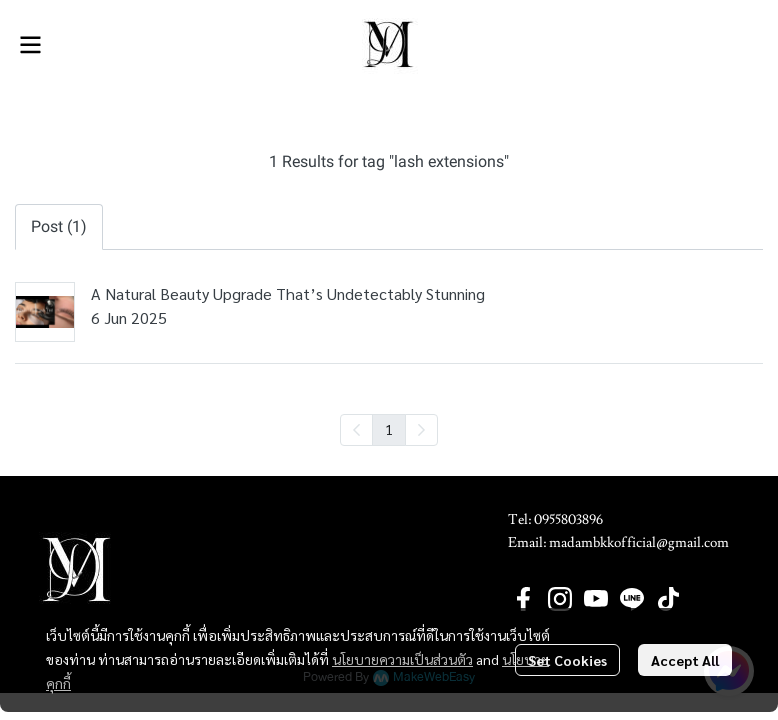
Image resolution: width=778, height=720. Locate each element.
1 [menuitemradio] (389, 429)
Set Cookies (567, 660)
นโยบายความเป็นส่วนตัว (402, 659)
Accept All (685, 660)
